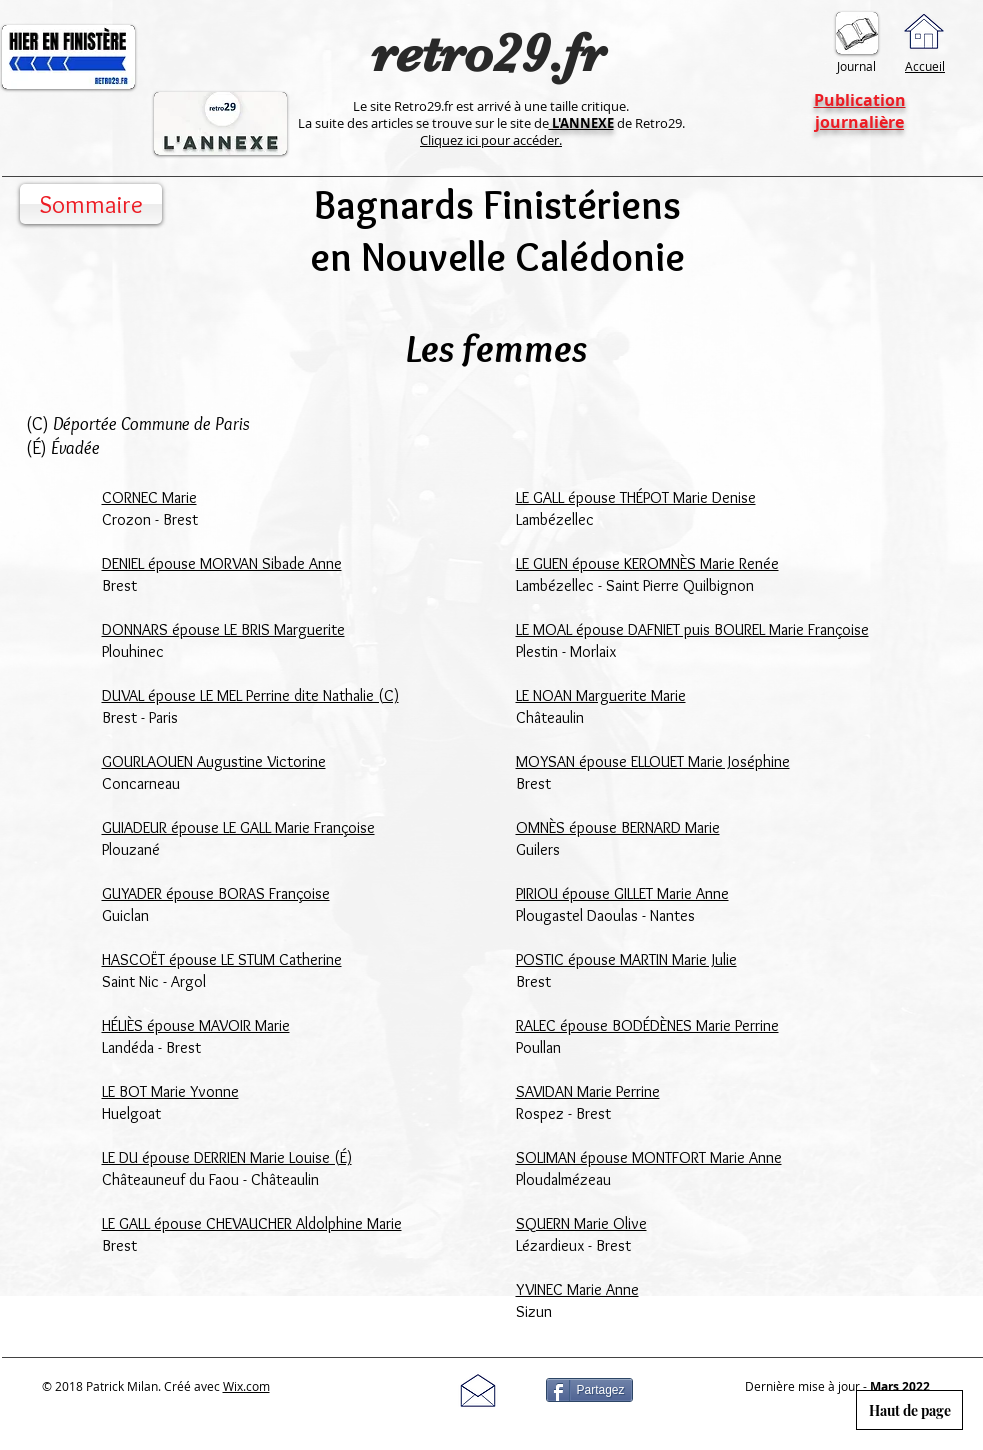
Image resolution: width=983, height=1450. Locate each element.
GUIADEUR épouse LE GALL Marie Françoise (238, 827)
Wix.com (246, 1386)
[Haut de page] (909, 1410)
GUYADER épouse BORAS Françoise (216, 893)
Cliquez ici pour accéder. (491, 140)
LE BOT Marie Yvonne (170, 1091)
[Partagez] (589, 1390)
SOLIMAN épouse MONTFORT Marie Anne (649, 1157)
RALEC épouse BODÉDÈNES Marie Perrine (647, 1025)
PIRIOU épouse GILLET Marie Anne (622, 893)
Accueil (925, 66)
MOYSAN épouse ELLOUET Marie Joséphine (653, 761)
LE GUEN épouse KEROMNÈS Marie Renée (647, 563)
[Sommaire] (91, 204)
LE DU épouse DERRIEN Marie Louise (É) (227, 1157)
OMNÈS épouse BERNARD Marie (618, 827)
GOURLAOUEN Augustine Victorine (214, 761)
